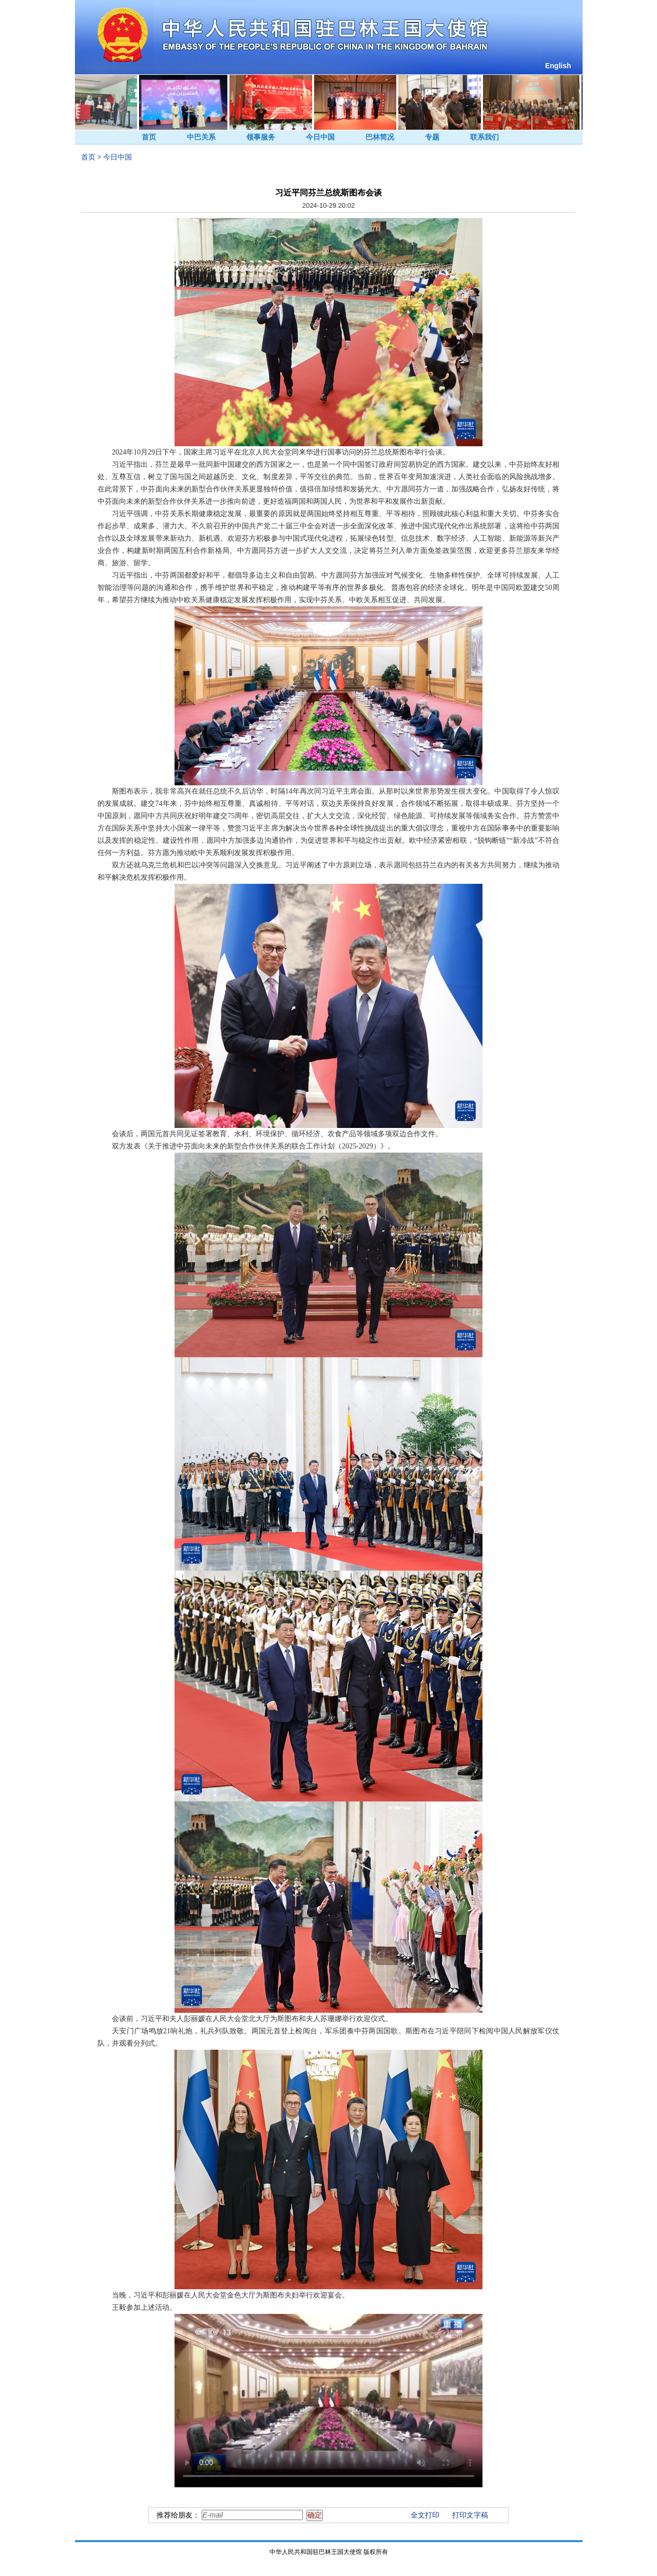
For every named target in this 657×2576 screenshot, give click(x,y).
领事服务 (260, 137)
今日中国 (320, 137)
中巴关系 (201, 137)
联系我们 (484, 137)
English (558, 66)
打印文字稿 (470, 2515)
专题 (432, 137)
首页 (149, 137)
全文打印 (425, 2515)
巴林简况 (379, 137)
